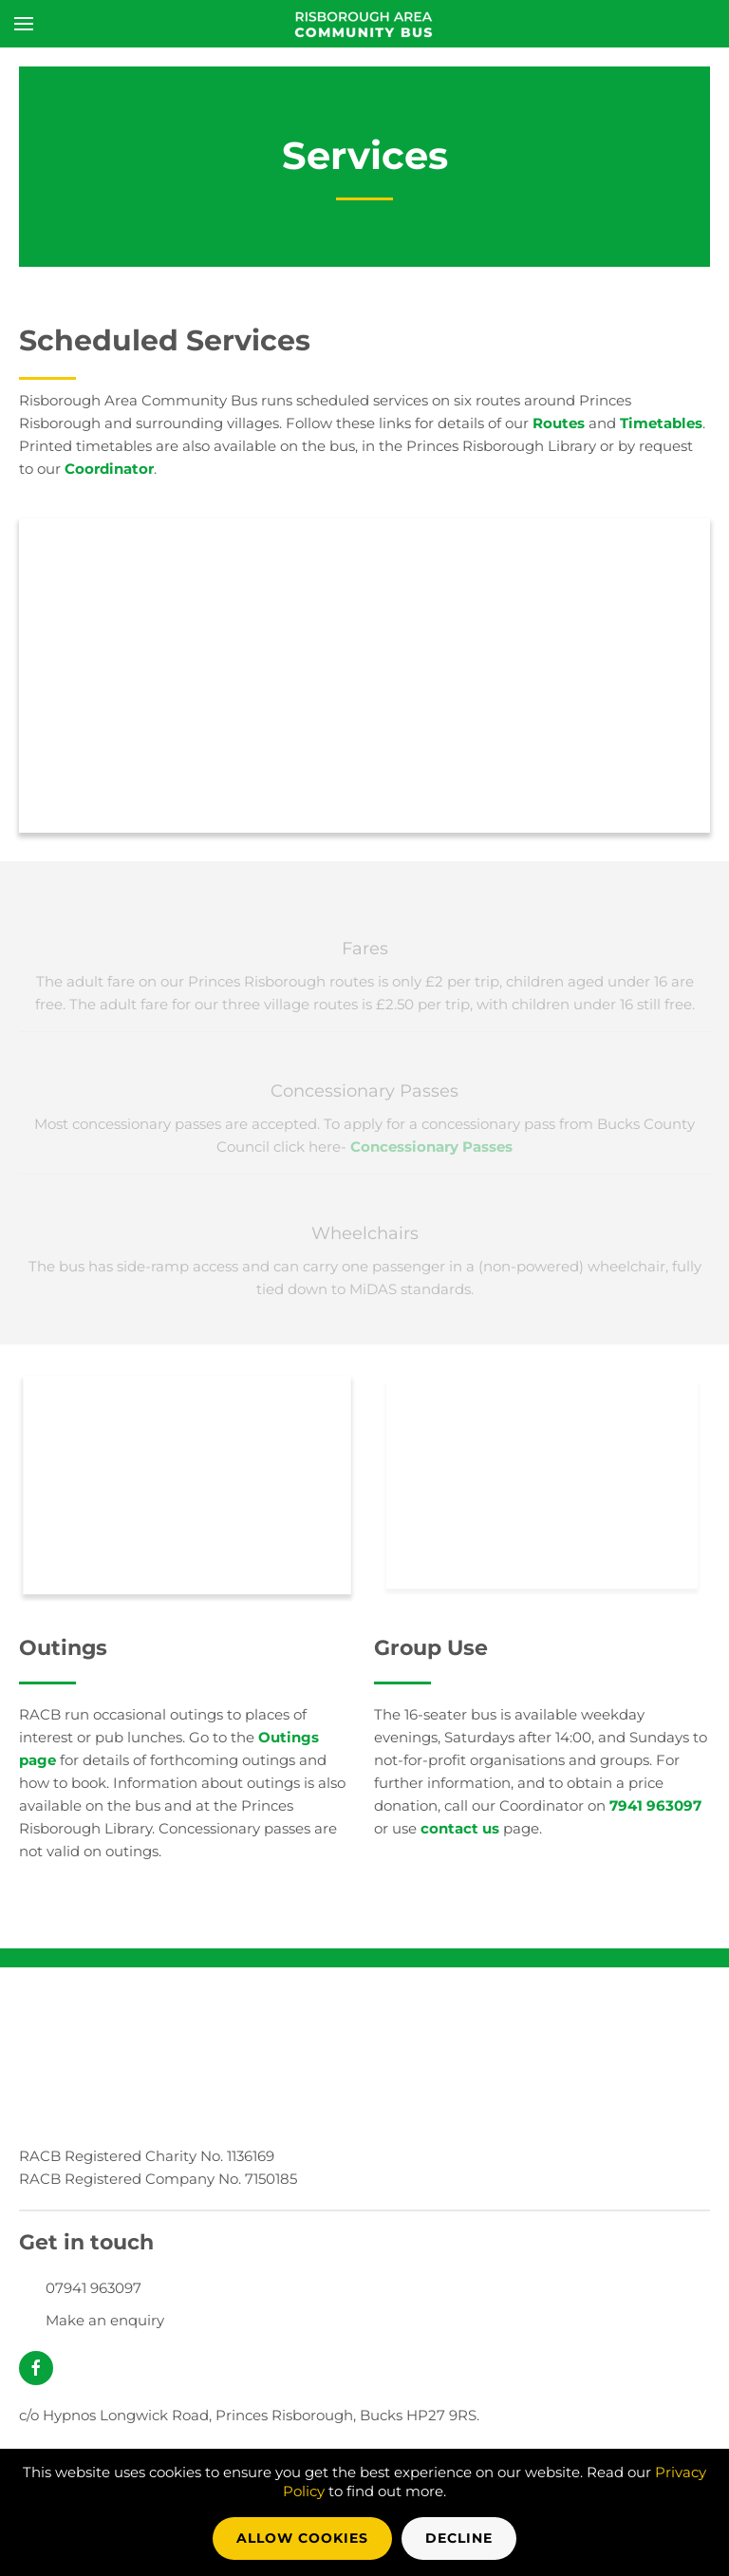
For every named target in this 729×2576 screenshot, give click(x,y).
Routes (559, 423)
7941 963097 (655, 1805)
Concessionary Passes (431, 1147)
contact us (460, 1828)
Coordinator (109, 469)
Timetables (661, 423)
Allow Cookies (302, 2538)
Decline (459, 2538)
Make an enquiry (105, 2320)
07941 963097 (93, 2288)
